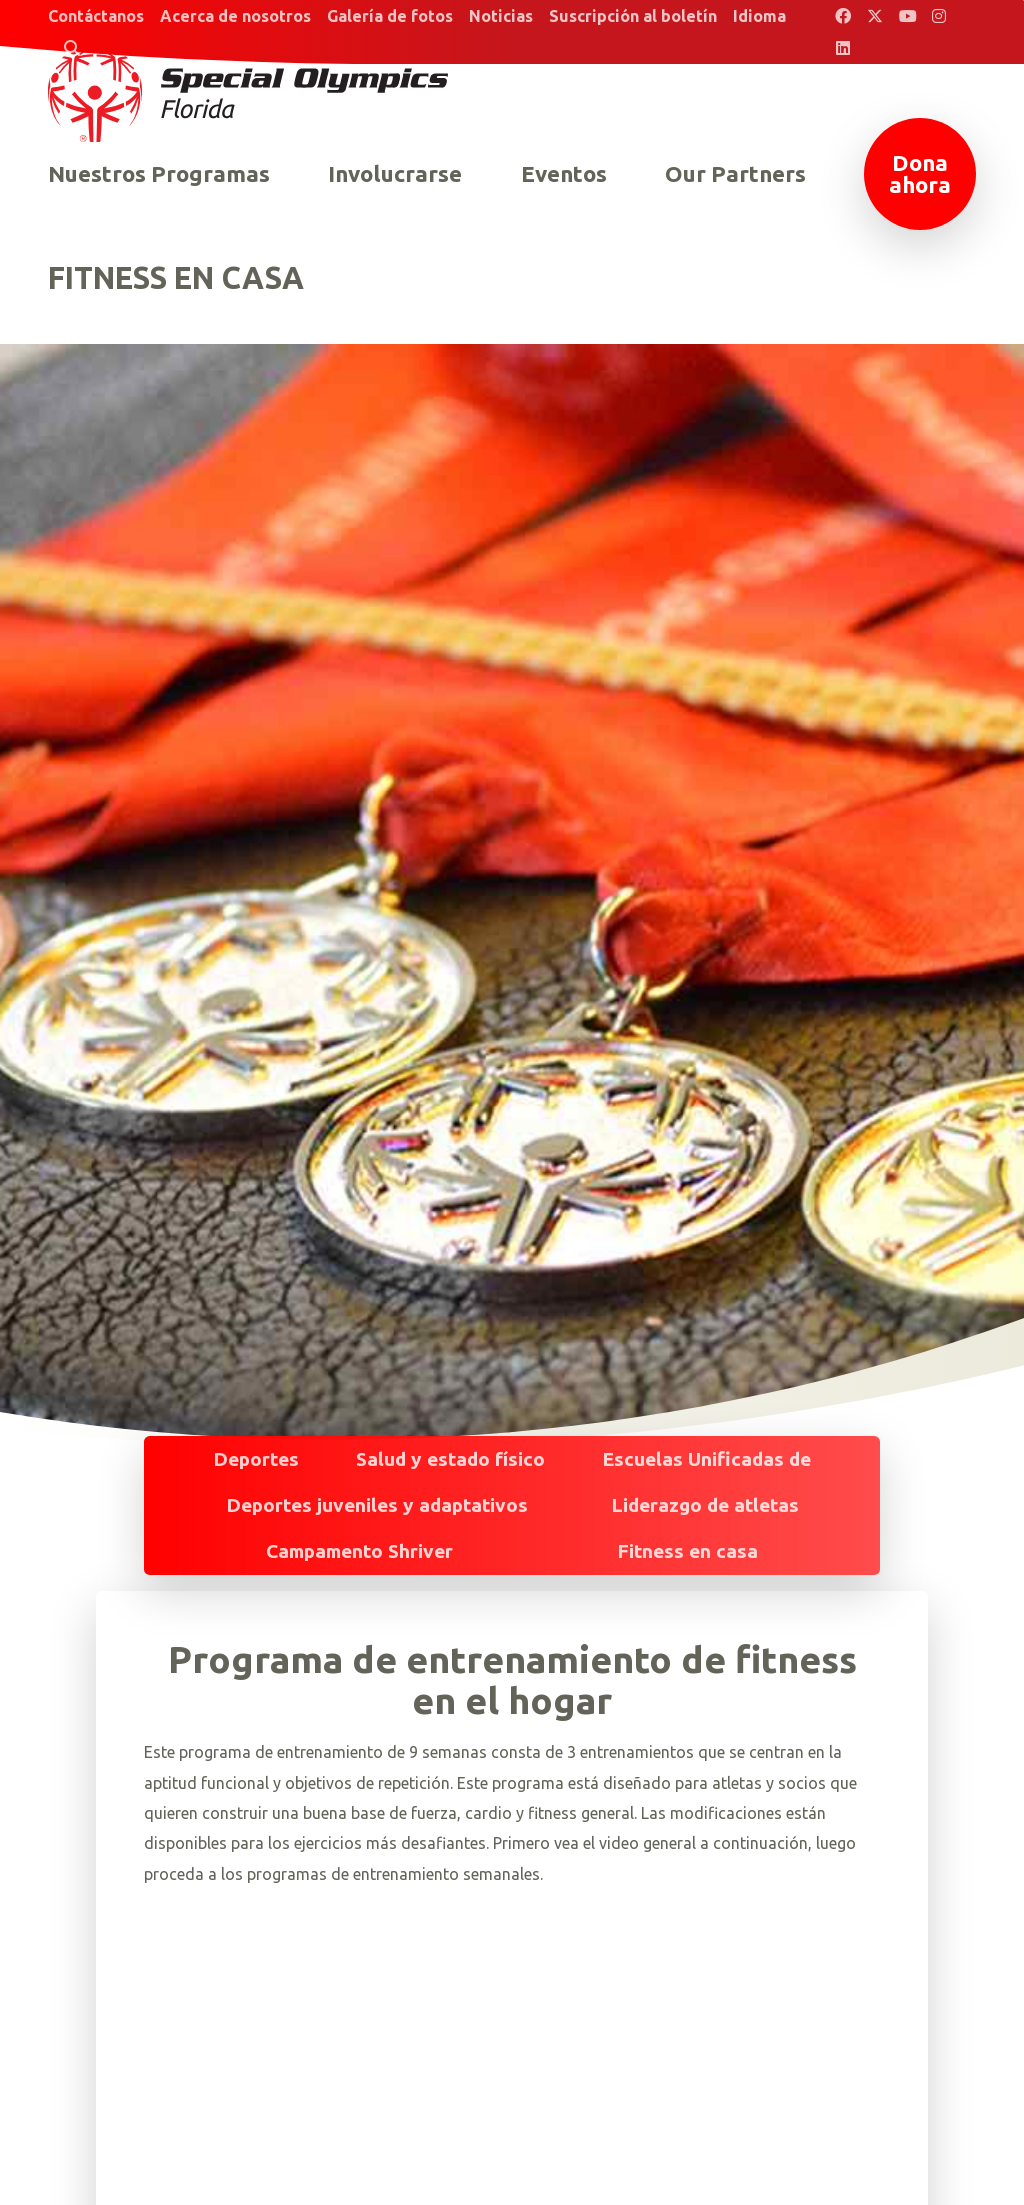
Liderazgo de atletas (705, 1505)
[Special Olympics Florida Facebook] (843, 16)
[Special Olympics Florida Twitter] (875, 16)
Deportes (256, 1459)
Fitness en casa (687, 1551)
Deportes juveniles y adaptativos (377, 1505)
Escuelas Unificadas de (706, 1459)
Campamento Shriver (359, 1551)
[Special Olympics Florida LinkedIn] (843, 48)
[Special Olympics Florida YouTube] (907, 16)
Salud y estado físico (450, 1459)
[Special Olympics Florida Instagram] (939, 16)
